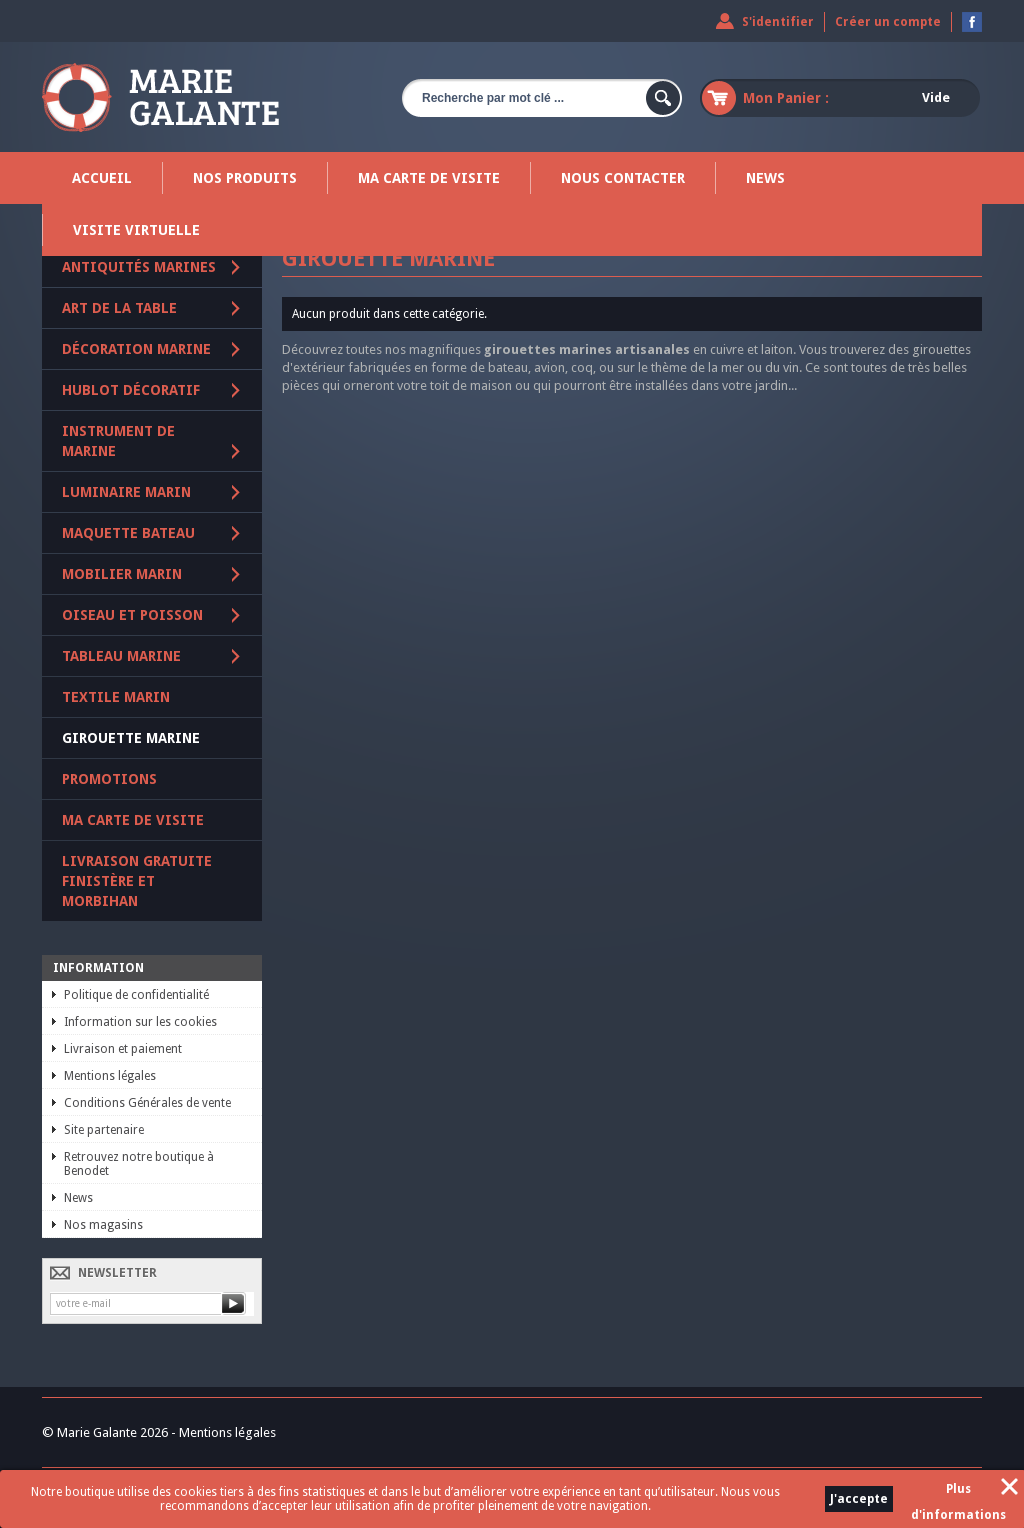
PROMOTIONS (109, 779)
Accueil (102, 178)
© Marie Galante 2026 (105, 1432)
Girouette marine (131, 738)
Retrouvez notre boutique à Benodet (139, 1164)
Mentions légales (110, 1076)
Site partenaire (104, 1130)
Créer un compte (888, 22)
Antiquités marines (139, 267)
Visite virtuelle (136, 230)
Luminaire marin (126, 492)
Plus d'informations (958, 1492)
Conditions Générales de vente (147, 1103)
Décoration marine (136, 349)
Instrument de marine (118, 441)
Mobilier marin (122, 574)
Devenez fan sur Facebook (972, 22)
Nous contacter (623, 178)
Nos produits (245, 178)
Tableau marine (121, 656)
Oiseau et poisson (132, 615)
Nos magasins (103, 1225)
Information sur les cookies (140, 1022)
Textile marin (116, 697)
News (765, 178)
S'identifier (778, 22)
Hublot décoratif (131, 390)
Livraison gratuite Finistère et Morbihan (137, 881)
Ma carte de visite (429, 178)
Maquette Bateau (128, 533)
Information (98, 968)
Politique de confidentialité (136, 995)
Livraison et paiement (123, 1049)
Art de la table (119, 308)
